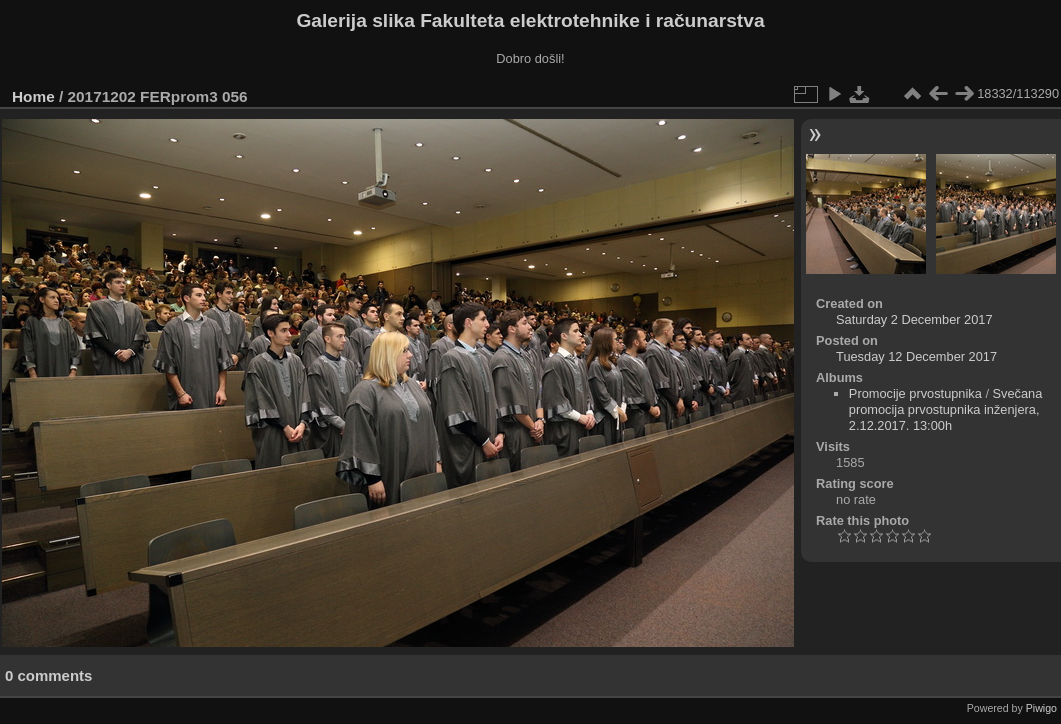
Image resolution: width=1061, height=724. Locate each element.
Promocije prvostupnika (915, 393)
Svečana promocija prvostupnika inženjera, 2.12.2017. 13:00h (946, 409)
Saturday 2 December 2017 (914, 319)
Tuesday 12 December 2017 (916, 356)
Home (33, 96)
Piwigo (1041, 708)
